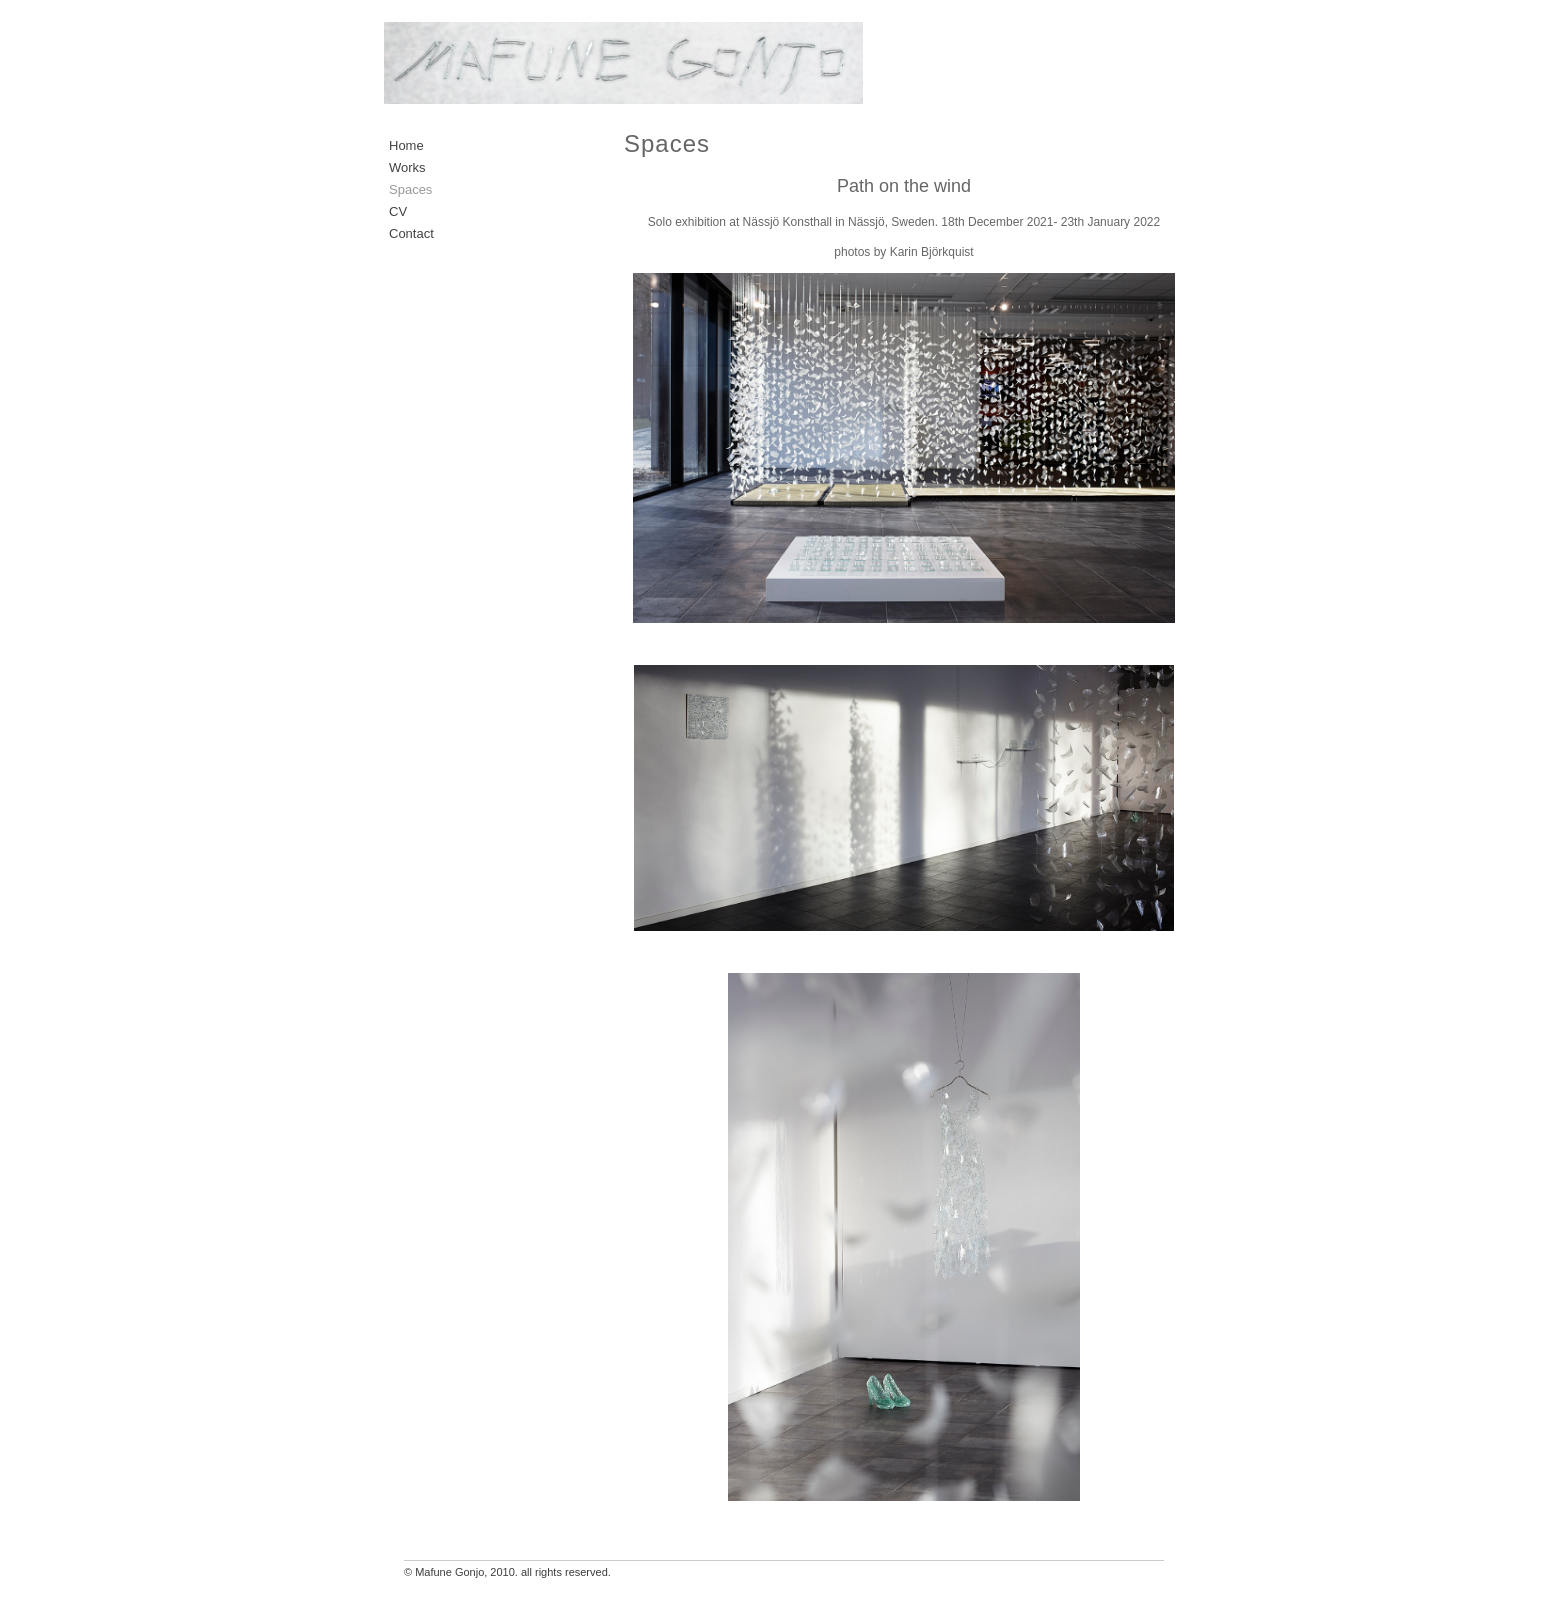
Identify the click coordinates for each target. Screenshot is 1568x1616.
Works (407, 167)
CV (398, 211)
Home (406, 145)
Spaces (410, 189)
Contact (411, 233)
